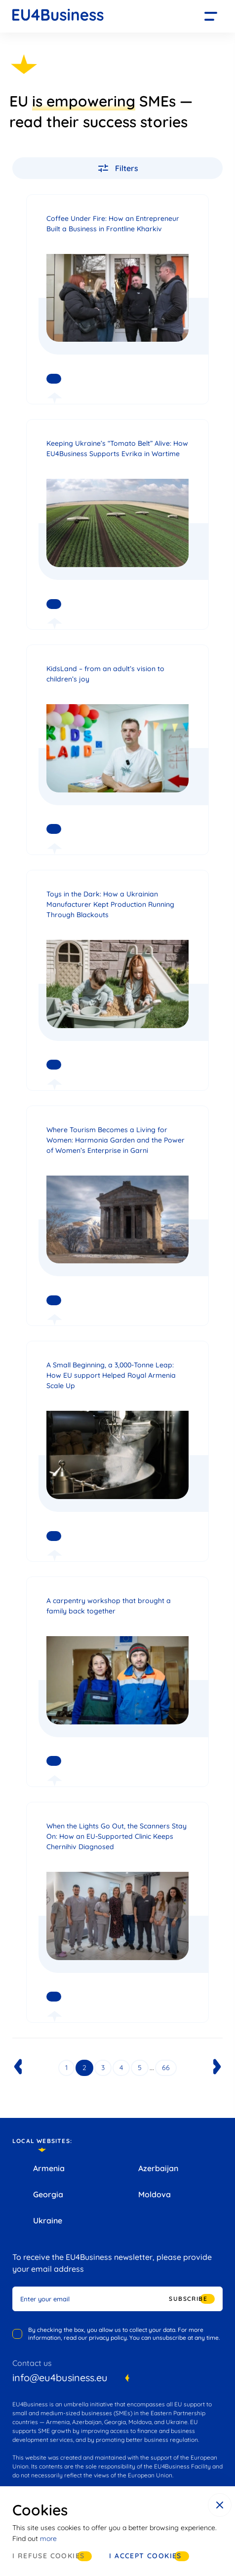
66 (166, 2067)
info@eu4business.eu (60, 2377)
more (48, 2538)
